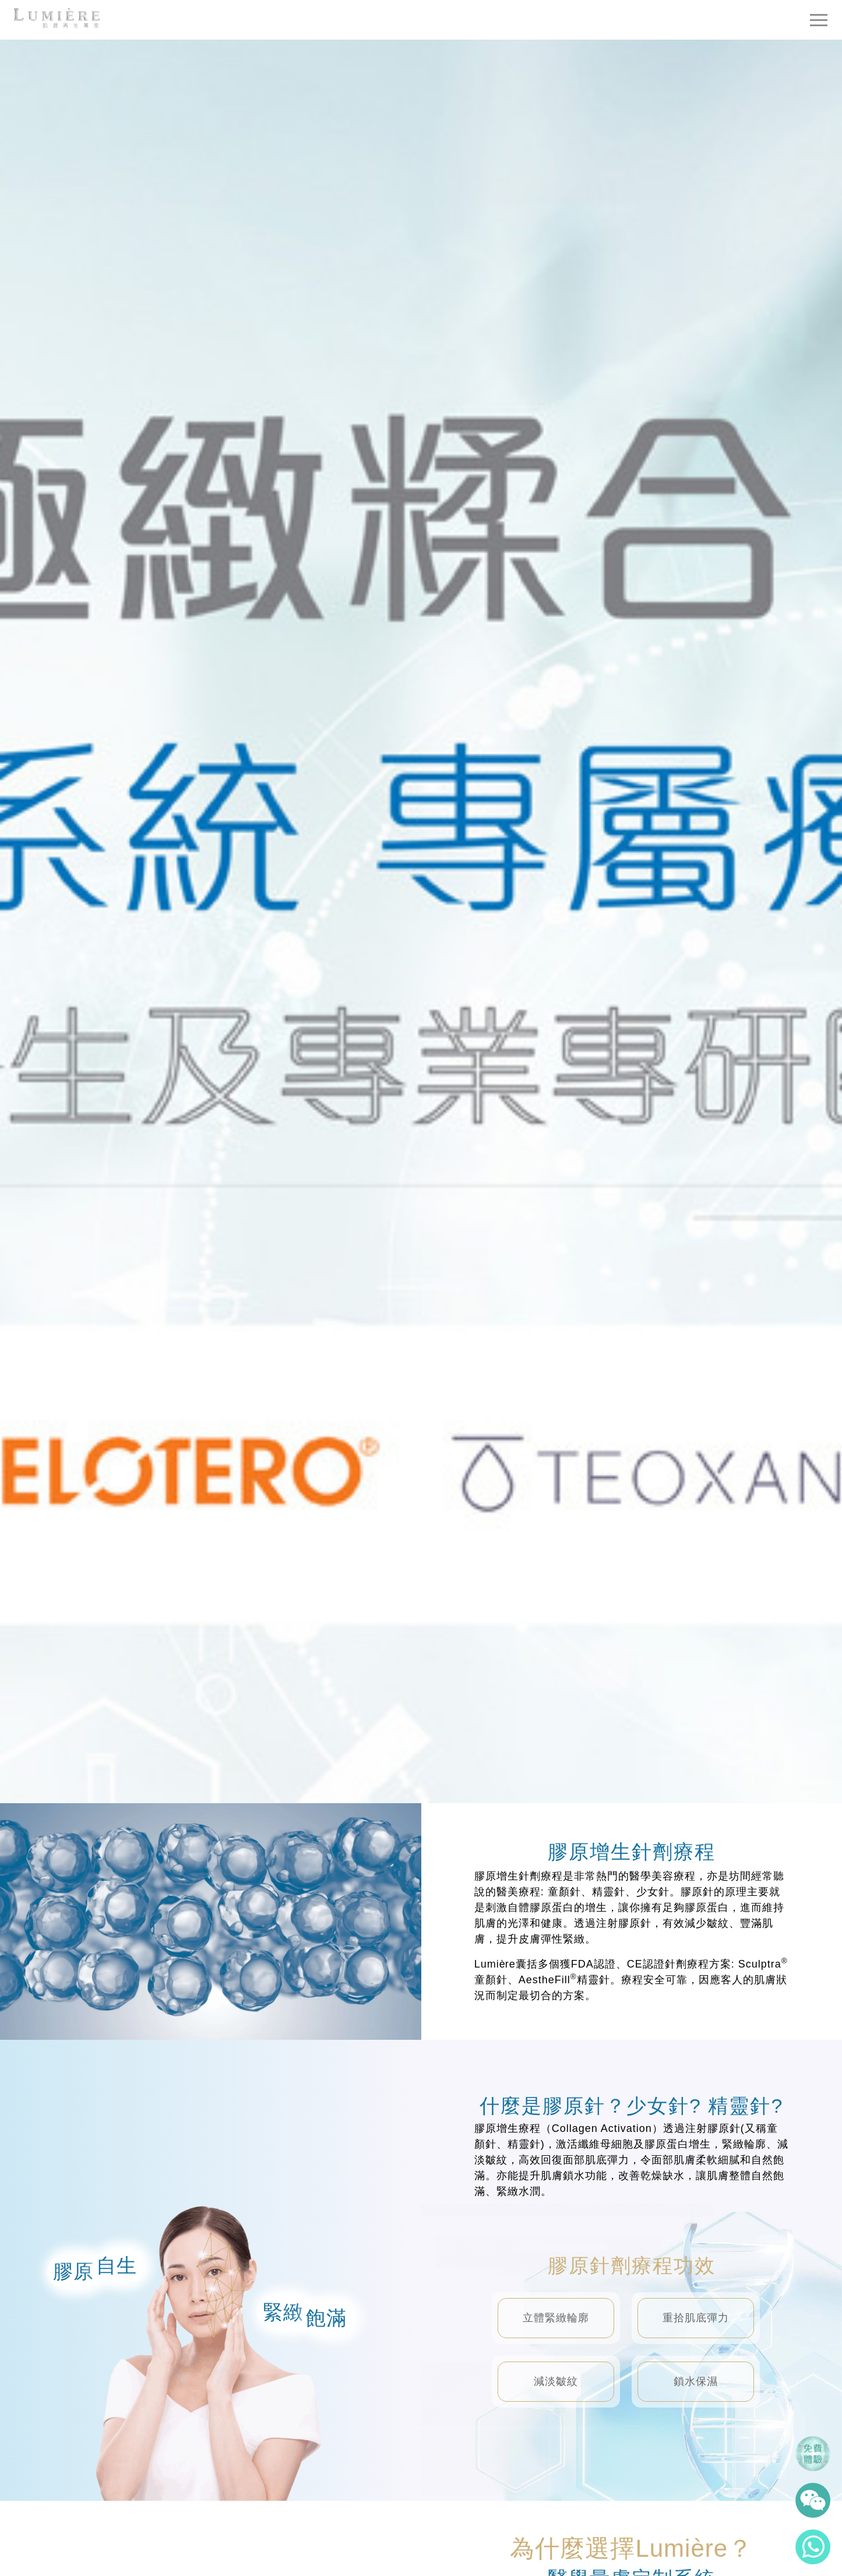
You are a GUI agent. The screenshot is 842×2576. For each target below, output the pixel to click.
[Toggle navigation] (818, 20)
